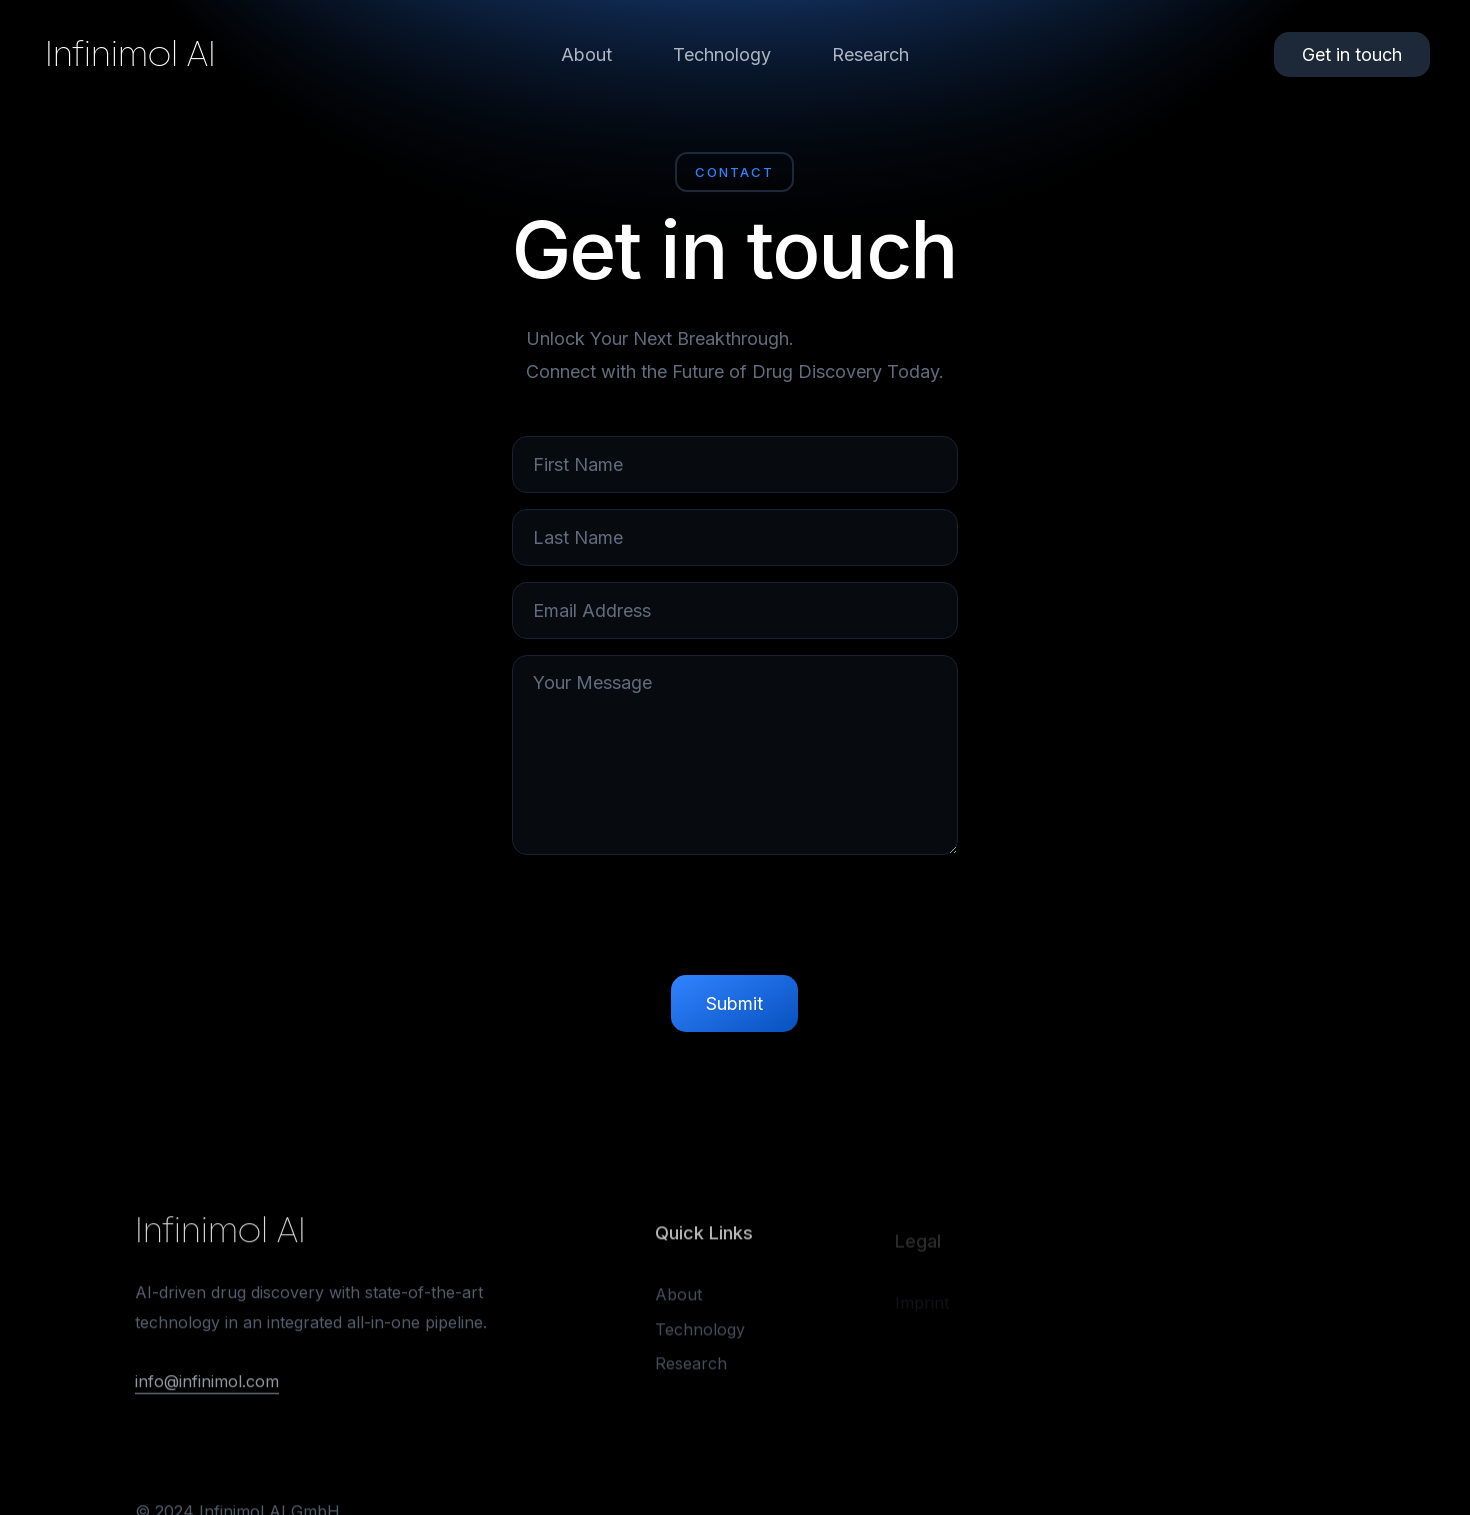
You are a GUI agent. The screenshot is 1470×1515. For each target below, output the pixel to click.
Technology (722, 54)
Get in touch (1352, 54)
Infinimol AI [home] (130, 54)
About (586, 54)
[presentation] (735, 920)
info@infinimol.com (207, 1385)
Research (870, 54)
